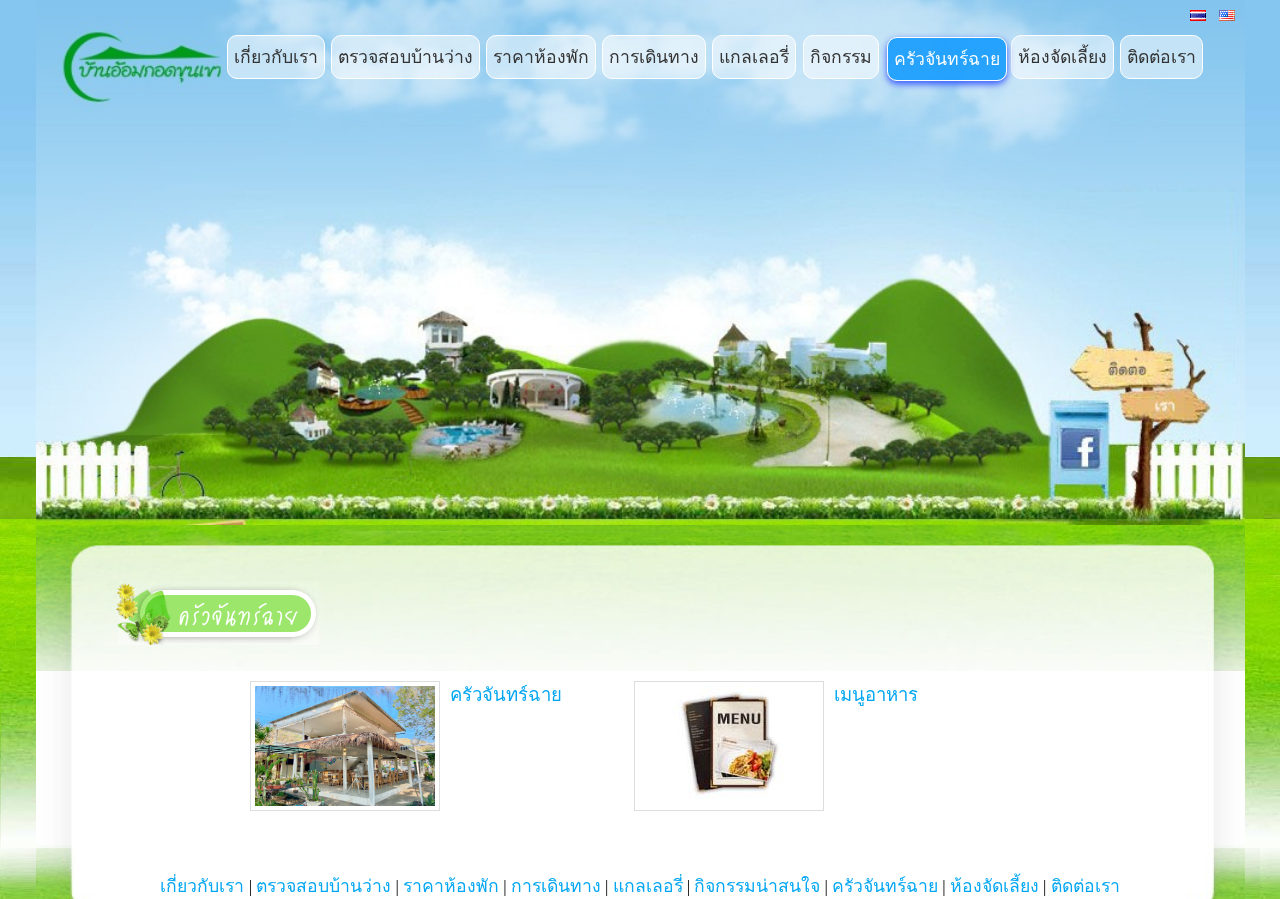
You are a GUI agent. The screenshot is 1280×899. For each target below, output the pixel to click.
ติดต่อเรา (1161, 57)
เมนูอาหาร (776, 746)
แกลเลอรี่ (754, 57)
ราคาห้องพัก (541, 57)
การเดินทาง (654, 57)
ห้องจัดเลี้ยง (1062, 57)
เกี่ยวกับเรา (276, 57)
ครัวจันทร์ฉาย (947, 59)
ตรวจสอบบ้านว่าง (405, 57)
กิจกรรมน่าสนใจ (757, 886)
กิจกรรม (841, 57)
